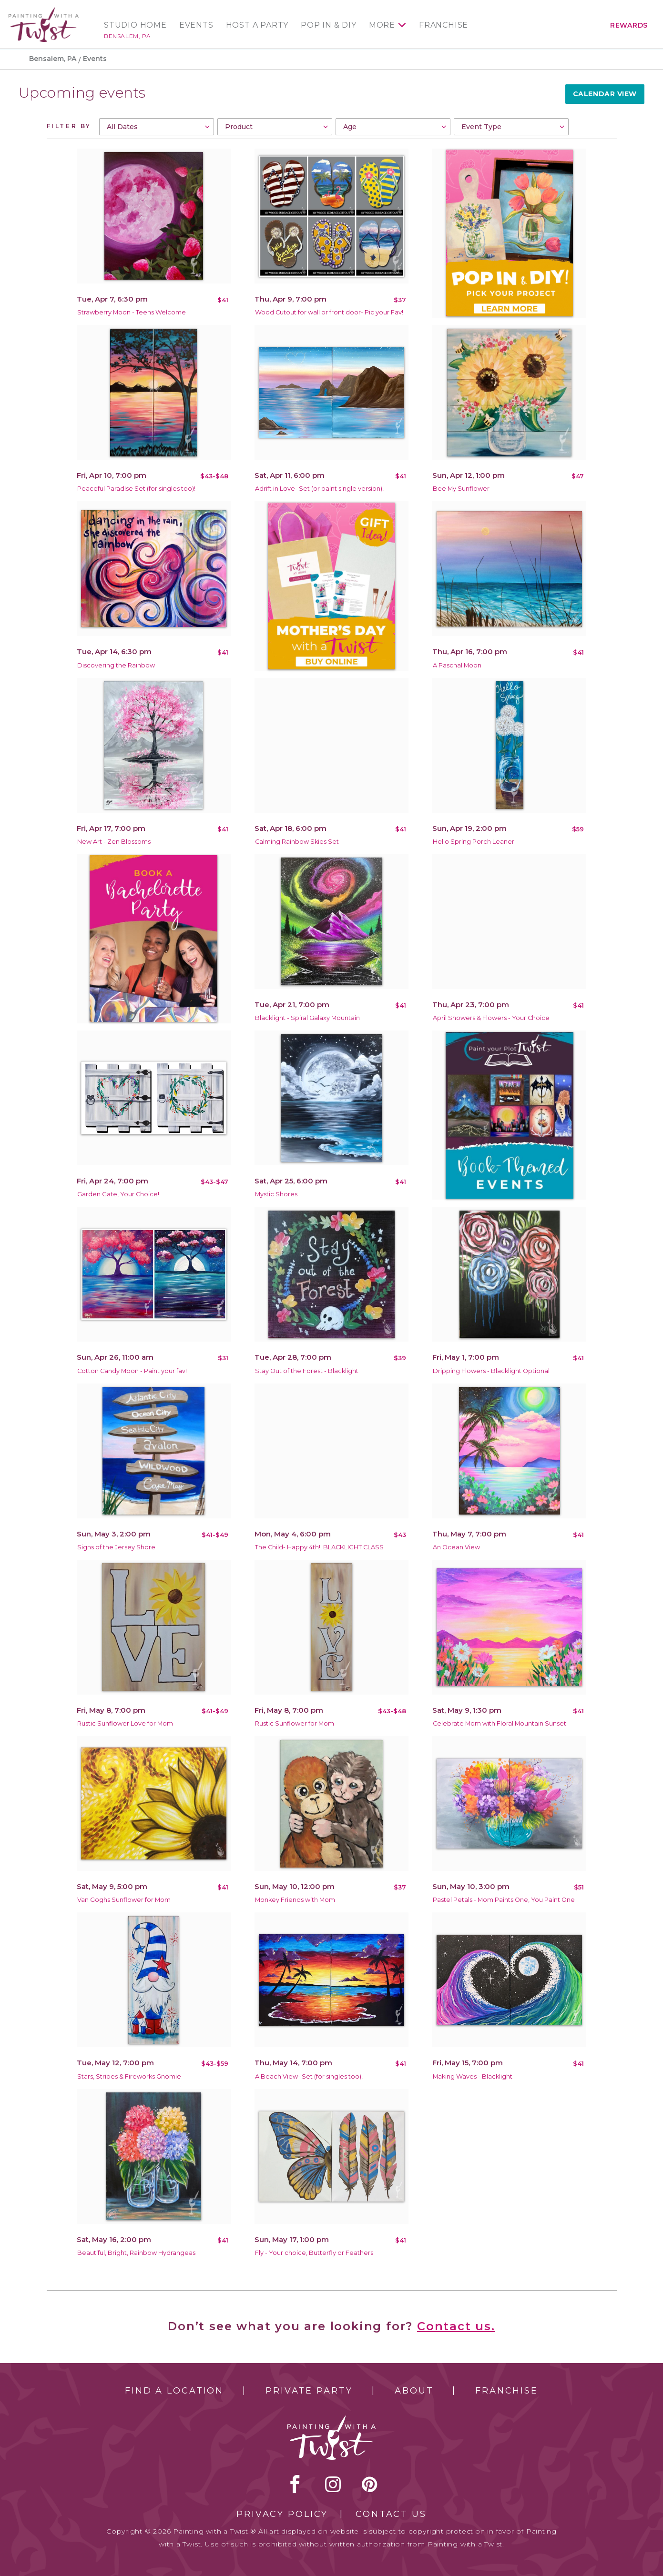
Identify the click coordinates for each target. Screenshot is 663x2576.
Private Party (308, 2390)
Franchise (443, 25)
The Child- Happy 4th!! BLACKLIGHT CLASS (319, 1547)
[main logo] (44, 11)
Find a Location (174, 2390)
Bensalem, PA (127, 36)
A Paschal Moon (457, 665)
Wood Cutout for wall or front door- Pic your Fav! (329, 312)
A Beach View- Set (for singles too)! (309, 2076)
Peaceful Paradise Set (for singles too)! (136, 488)
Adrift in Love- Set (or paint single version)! (319, 488)
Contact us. (456, 2326)
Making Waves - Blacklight (472, 2076)
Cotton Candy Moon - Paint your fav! (132, 1370)
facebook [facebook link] (295, 2484)
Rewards (629, 25)
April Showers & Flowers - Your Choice (491, 1017)
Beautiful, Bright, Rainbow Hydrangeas (136, 2252)
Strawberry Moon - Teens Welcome (131, 312)
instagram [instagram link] (333, 2484)
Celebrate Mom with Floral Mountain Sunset (499, 1723)
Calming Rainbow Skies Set (297, 841)
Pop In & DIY (329, 25)
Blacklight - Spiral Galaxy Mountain (307, 1017)
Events (196, 25)
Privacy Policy (282, 2514)
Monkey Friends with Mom (295, 1899)
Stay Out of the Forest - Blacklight (306, 1370)
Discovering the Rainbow (116, 665)
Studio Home (135, 25)
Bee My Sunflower (461, 488)
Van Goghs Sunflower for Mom (124, 1899)
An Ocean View (456, 1547)
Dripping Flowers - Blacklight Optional (491, 1370)
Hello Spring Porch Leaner (473, 841)
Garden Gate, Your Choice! (118, 1194)
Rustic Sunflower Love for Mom (125, 1723)
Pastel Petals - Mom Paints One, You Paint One (504, 1899)
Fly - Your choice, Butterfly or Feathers (314, 2252)
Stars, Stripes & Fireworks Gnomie (129, 2076)
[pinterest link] (369, 2484)
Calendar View (605, 94)
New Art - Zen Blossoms (114, 841)
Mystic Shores (276, 1194)
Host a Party (257, 25)
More (382, 25)
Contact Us (391, 2514)
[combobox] (156, 126)
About (414, 2390)
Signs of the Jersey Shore (116, 1547)
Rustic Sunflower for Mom (294, 1723)
